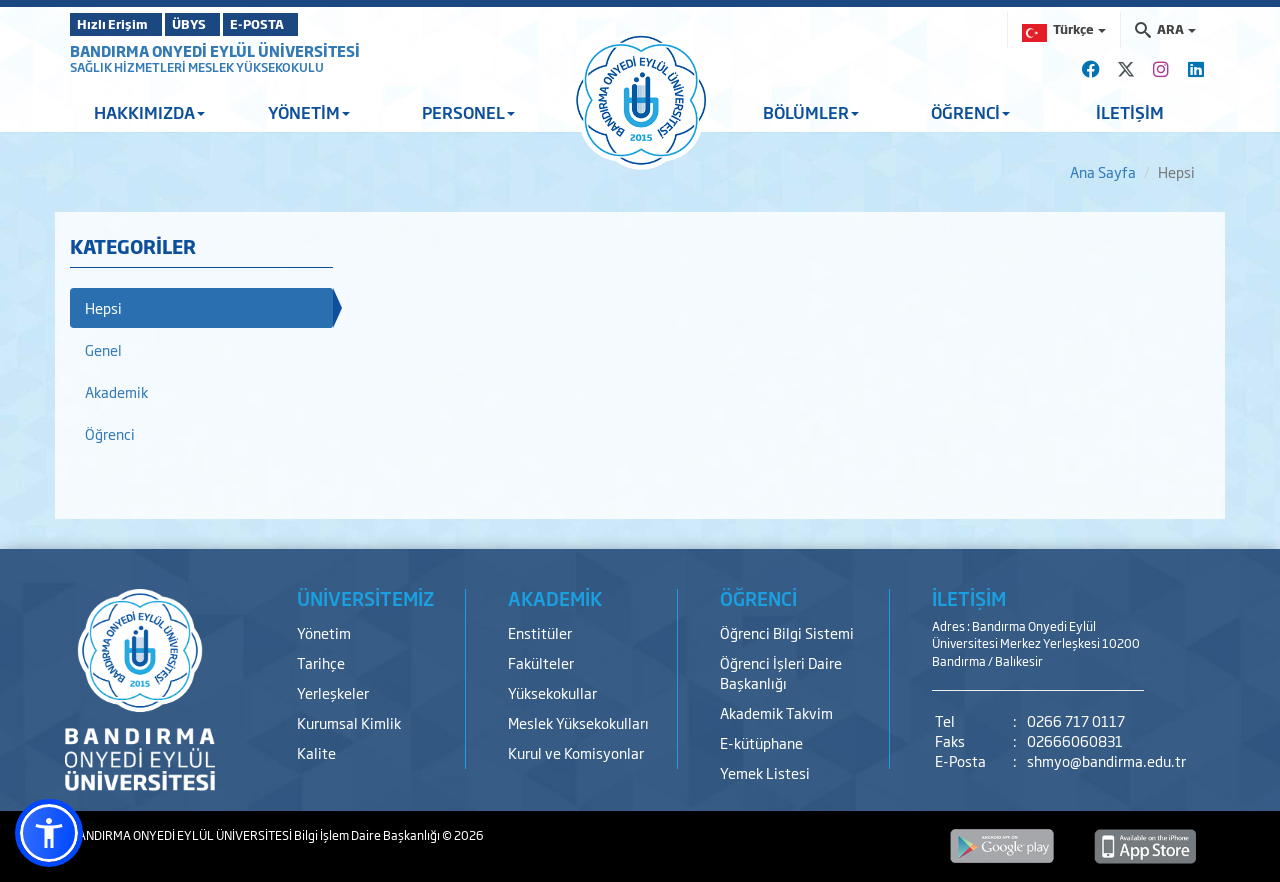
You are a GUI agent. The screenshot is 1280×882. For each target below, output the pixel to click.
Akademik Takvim (776, 712)
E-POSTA (310, 24)
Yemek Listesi (765, 772)
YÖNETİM (309, 112)
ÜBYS (217, 24)
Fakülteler (541, 662)
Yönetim (324, 632)
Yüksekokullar (552, 692)
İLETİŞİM (1130, 112)
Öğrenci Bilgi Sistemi (787, 632)
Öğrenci (110, 433)
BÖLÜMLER (811, 112)
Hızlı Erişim (119, 24)
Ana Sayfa (1103, 171)
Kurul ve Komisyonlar (576, 752)
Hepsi (103, 307)
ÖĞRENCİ (970, 112)
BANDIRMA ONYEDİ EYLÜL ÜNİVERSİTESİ (215, 50)
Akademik (116, 391)
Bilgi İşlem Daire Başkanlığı (368, 835)
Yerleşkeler (333, 692)
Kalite (316, 752)
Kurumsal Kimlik (349, 722)
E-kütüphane (761, 742)
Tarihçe (321, 662)
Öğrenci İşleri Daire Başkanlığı (781, 672)
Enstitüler (540, 632)
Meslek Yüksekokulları (578, 722)
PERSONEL (468, 112)
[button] (49, 833)
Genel (103, 349)
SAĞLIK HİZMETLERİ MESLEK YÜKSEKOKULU (197, 67)
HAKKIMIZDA (149, 112)
